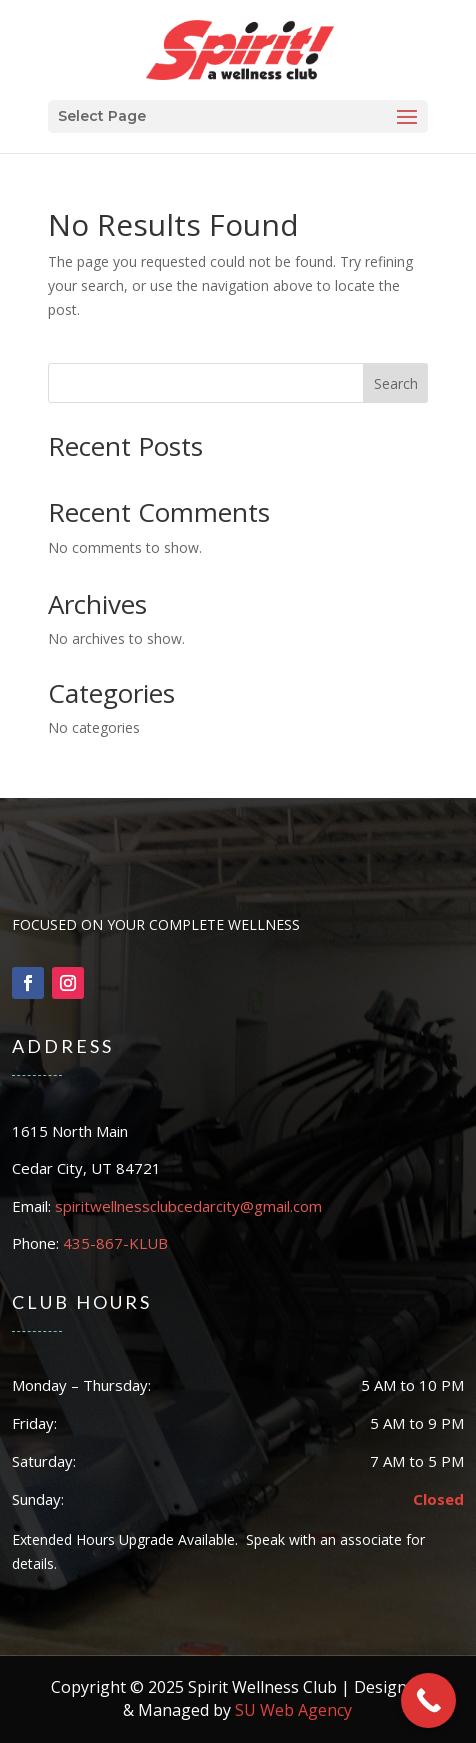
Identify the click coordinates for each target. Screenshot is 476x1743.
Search (396, 383)
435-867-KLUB (115, 1243)
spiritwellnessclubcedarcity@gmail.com (188, 1206)
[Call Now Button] (428, 1700)
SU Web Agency (293, 1710)
